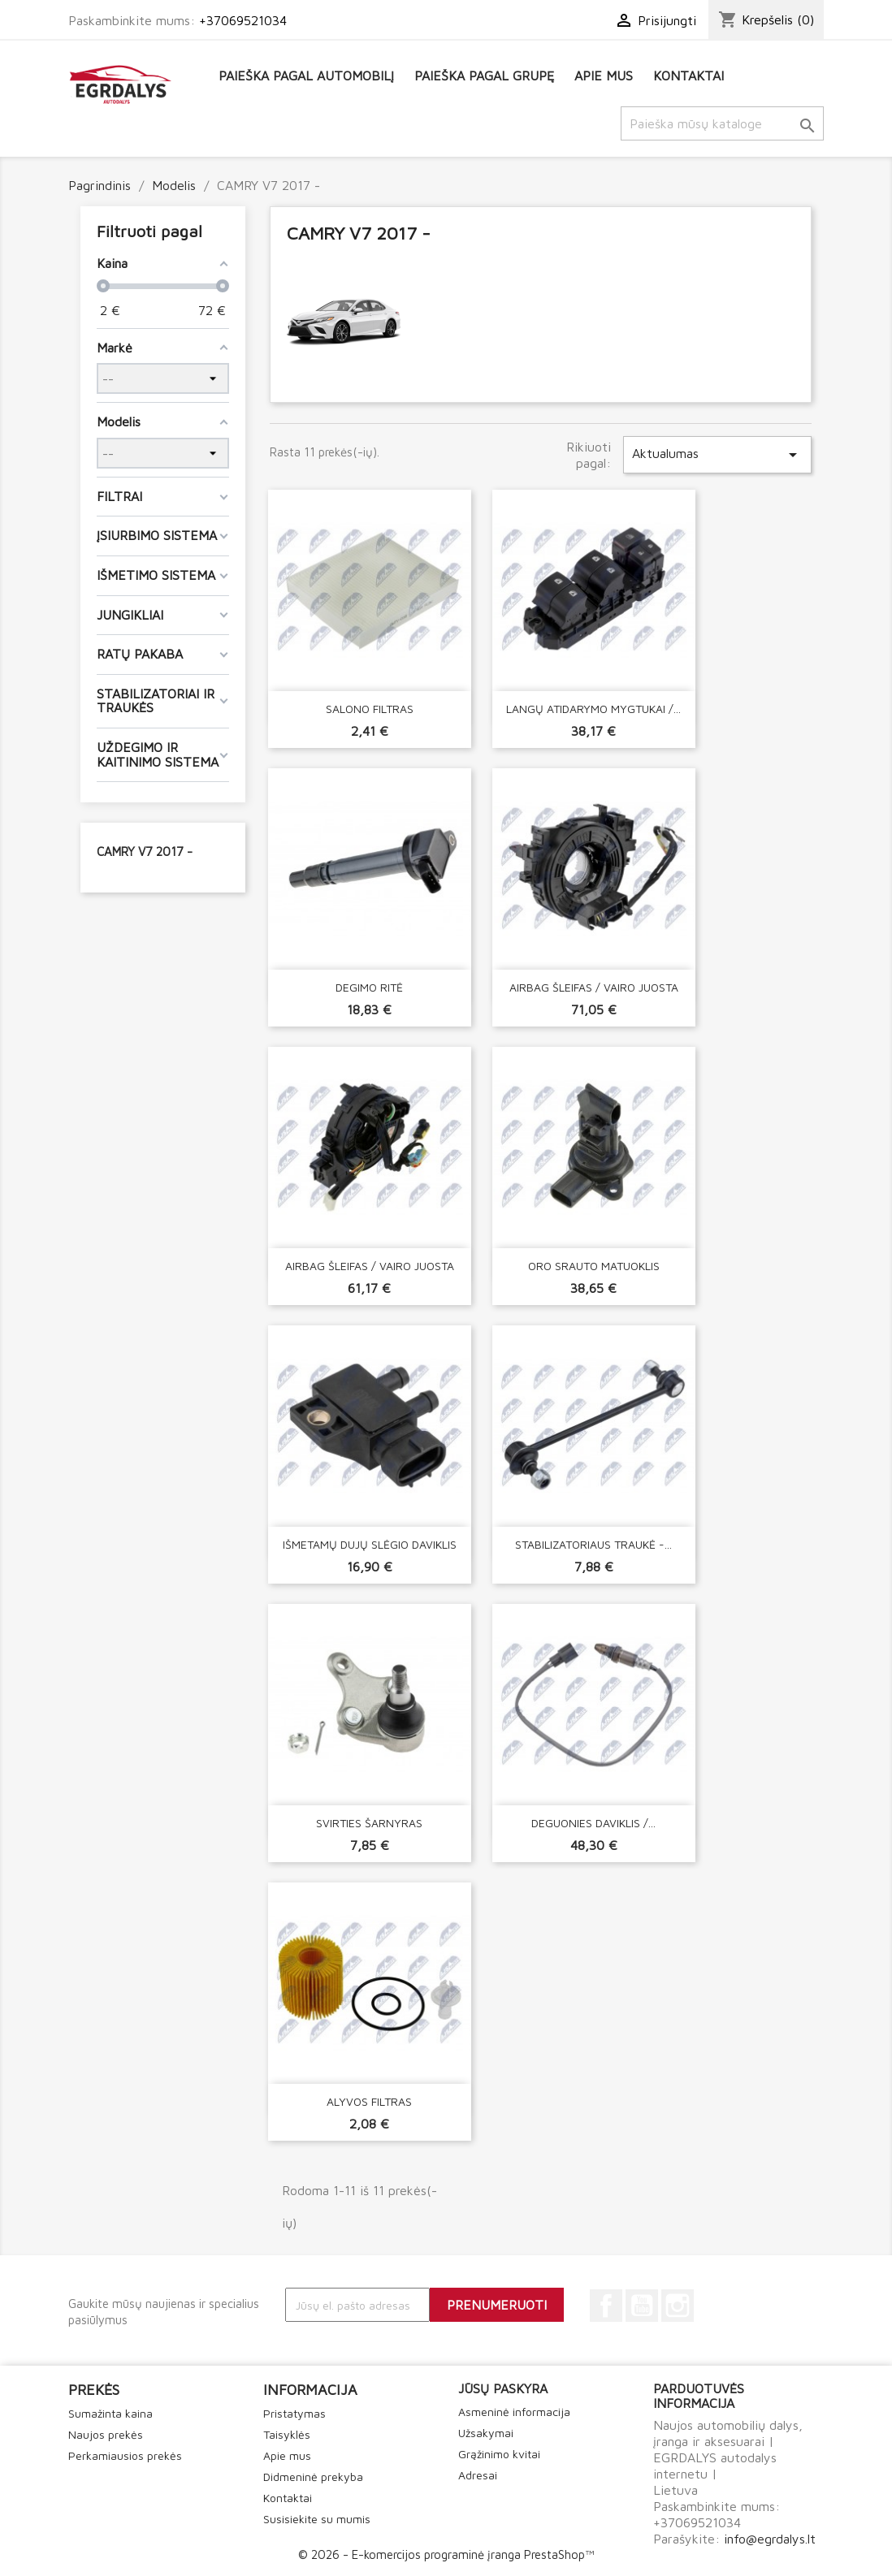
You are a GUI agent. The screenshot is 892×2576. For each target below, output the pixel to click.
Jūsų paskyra (503, 2388)
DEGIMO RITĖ (369, 987)
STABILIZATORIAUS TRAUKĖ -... (593, 1544)
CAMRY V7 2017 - (145, 851)
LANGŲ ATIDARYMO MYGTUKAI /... (593, 708)
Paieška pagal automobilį (306, 75)
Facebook (606, 2305)
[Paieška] (722, 123)
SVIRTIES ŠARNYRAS (369, 1823)
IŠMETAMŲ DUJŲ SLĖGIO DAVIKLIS (370, 1544)
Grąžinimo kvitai (499, 2454)
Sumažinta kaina (110, 2413)
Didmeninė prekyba (313, 2476)
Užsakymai (485, 2433)
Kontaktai (688, 75)
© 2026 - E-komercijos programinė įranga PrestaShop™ (446, 2554)
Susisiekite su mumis (316, 2519)
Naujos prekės (105, 2434)
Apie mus (603, 75)
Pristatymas (294, 2413)
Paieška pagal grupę (484, 75)
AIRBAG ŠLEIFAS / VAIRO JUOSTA (593, 987)
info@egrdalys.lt (770, 2538)
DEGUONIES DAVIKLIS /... (593, 1823)
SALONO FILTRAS (370, 708)
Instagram (677, 2305)
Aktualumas (717, 455)
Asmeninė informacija (514, 2411)
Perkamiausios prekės (125, 2455)
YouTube (642, 2305)
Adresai (477, 2475)
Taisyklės (286, 2434)
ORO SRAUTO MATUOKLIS (594, 1266)
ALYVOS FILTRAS (369, 2101)
